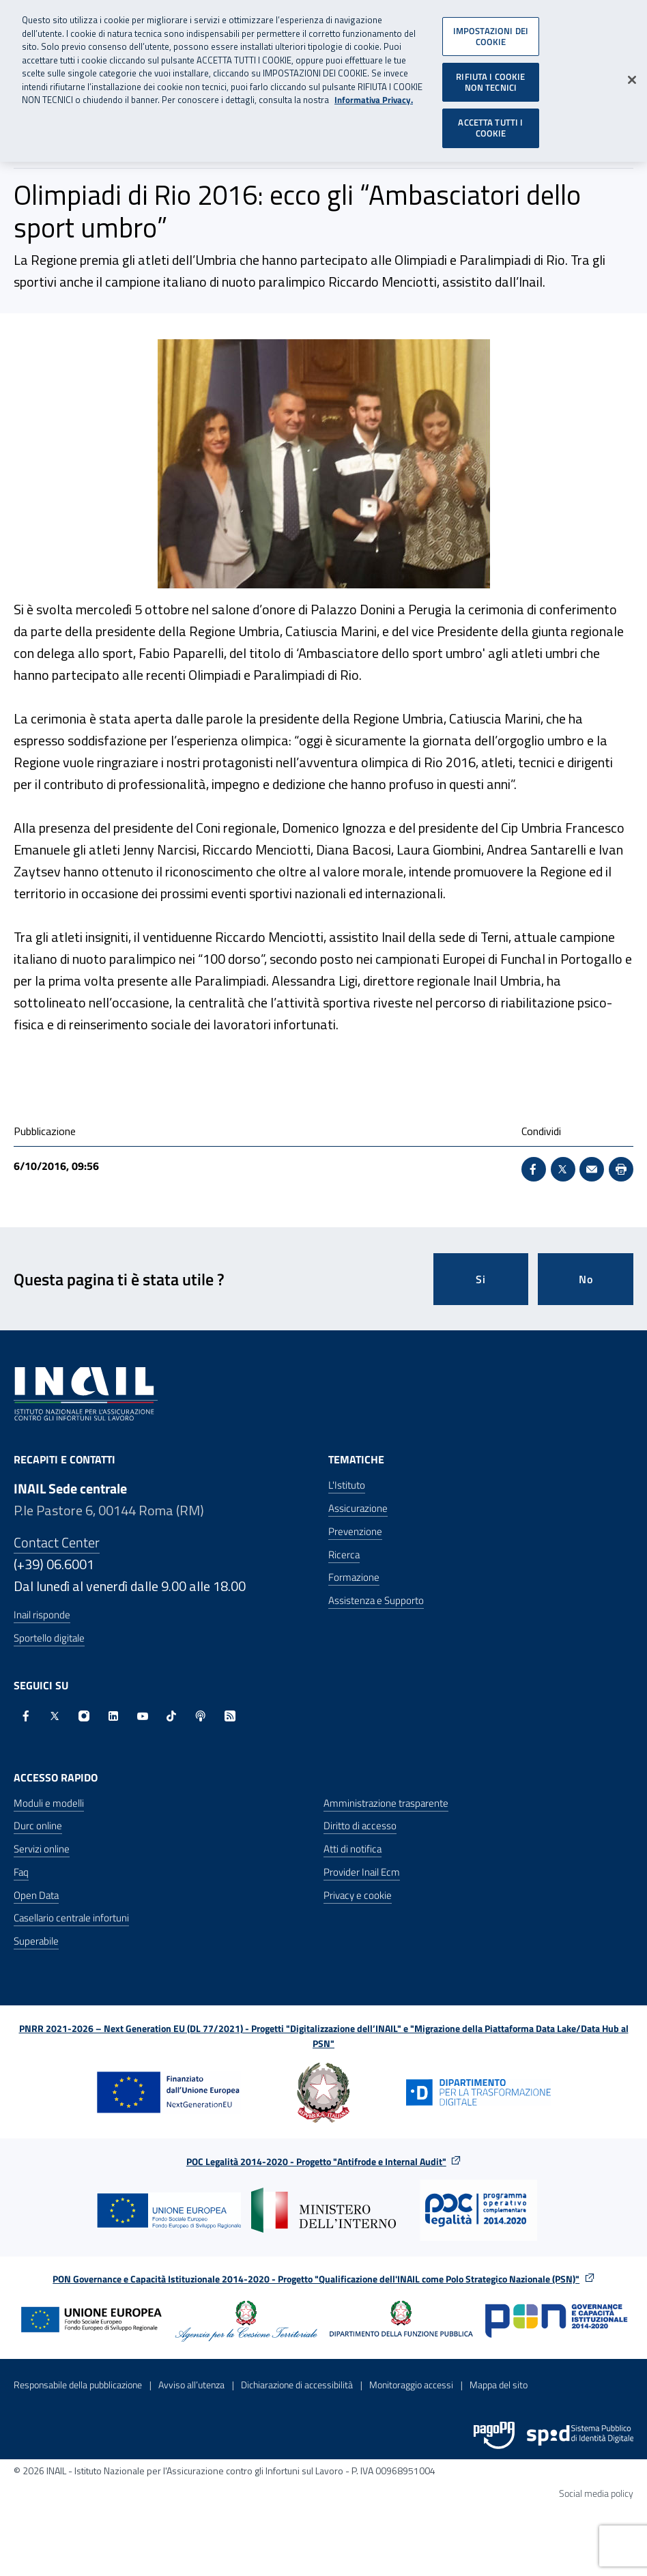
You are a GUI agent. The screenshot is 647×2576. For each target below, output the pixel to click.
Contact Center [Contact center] (57, 1542)
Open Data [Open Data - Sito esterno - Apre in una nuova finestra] (36, 1895)
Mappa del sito (499, 2384)
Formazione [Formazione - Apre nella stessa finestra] (353, 1577)
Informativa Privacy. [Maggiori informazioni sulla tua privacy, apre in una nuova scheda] (373, 93)
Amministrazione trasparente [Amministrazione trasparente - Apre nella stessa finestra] (386, 1803)
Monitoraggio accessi (411, 2384)
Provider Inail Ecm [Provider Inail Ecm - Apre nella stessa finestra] (362, 1872)
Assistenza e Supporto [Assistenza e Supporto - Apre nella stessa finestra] (376, 1600)
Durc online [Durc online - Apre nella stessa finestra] (38, 1825)
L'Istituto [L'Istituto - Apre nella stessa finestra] (346, 1485)
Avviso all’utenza (191, 2384)
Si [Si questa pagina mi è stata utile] (481, 1279)
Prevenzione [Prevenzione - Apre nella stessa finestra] (355, 1531)
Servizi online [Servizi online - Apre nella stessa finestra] (42, 1849)
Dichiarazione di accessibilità (297, 2384)
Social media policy (596, 2493)
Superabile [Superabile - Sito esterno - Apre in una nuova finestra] (36, 1941)
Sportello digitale (49, 1638)
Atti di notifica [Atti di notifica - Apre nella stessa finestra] (353, 1849)
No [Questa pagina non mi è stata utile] (586, 1279)
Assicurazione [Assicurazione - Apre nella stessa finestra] (358, 1508)
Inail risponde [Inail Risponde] (42, 1614)
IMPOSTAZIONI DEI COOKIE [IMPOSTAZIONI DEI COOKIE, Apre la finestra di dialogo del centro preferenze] (490, 29)
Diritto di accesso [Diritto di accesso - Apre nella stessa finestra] (360, 1825)
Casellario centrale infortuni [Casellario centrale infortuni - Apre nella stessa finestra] (71, 1918)
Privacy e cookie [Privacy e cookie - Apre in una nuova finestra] (358, 1895)
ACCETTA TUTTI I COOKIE (490, 121)
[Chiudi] (632, 73)
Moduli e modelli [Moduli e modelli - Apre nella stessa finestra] (49, 1803)
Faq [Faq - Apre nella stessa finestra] (21, 1872)
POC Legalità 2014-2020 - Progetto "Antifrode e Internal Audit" (316, 2161)
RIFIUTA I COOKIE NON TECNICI (490, 75)
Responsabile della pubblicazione (78, 2384)
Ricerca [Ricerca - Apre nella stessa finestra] (344, 1554)
